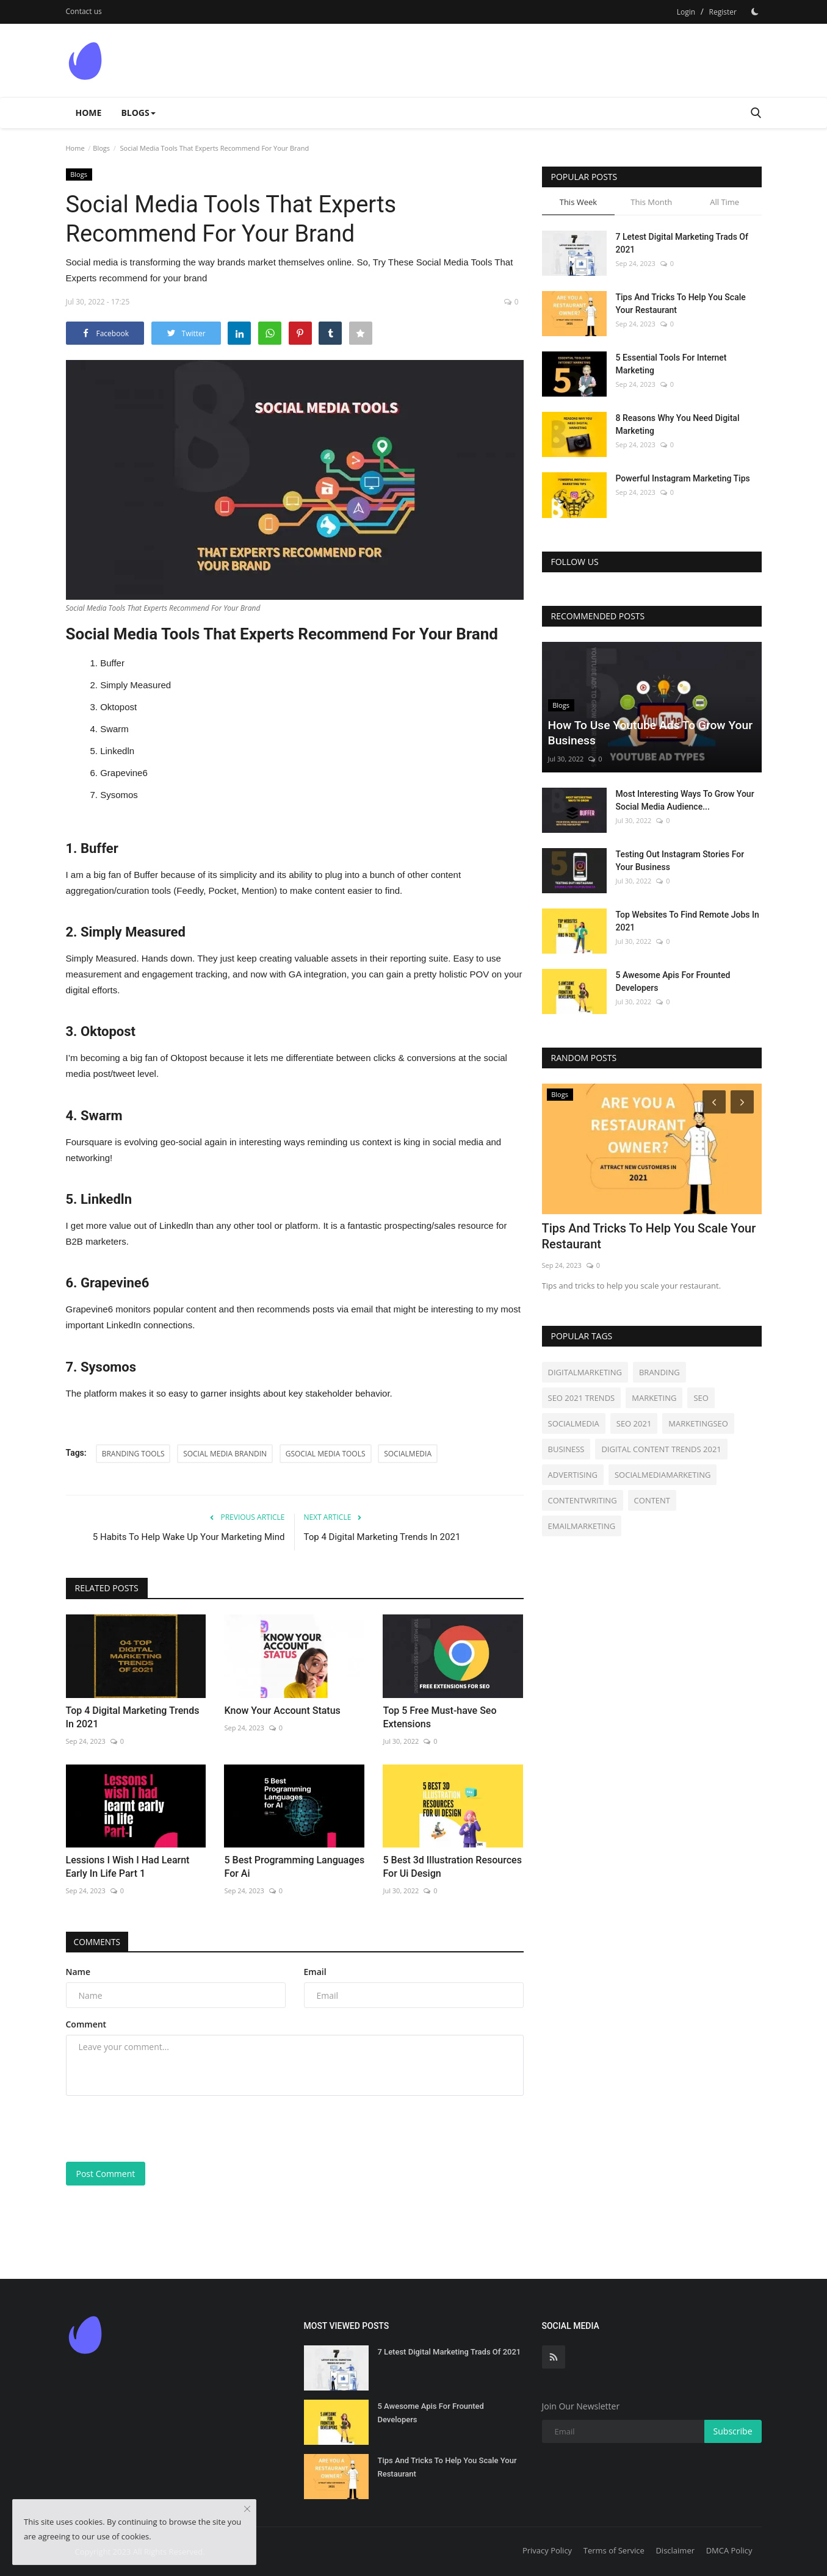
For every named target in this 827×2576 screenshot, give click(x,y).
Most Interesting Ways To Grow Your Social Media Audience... (685, 800)
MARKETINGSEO (698, 1423)
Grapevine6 (124, 773)
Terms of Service (614, 2550)
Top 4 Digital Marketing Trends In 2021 (382, 1536)
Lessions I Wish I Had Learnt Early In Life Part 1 (128, 1866)
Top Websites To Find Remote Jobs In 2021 (687, 921)
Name (78, 1971)
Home (89, 112)
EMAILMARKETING (582, 1525)
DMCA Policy (729, 2550)
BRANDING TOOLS (133, 1453)
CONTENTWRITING (582, 1500)
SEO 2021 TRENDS (581, 1397)
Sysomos (119, 795)
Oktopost (118, 707)
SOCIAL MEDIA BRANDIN (225, 1453)
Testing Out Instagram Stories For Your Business (680, 860)
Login (686, 12)
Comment (86, 2024)
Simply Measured (135, 685)
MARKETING (654, 1397)
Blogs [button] (138, 112)
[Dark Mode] (755, 11)
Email (315, 1971)
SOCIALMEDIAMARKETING (662, 1474)
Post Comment (105, 2173)
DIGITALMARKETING (585, 1372)
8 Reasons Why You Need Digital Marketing (678, 424)
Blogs (101, 148)
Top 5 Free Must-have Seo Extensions (439, 1717)
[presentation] (158, 2129)
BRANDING (659, 1372)
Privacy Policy (547, 2550)
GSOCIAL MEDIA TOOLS (326, 1453)
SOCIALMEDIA (408, 1453)
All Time (724, 201)
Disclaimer (675, 2550)
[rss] (553, 2357)
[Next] (744, 1101)
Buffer (112, 663)
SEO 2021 (634, 1423)
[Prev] (712, 1101)
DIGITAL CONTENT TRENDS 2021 (661, 1449)
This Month (651, 201)
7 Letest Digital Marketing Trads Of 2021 (682, 243)
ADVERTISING (573, 1474)
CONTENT (652, 1500)
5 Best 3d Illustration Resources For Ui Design (452, 1866)
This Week (578, 201)
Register (723, 12)
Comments (99, 1942)
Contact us (84, 11)
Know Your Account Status (282, 1710)
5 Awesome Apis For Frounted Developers (673, 981)
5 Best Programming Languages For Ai (294, 1866)
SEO (700, 1397)
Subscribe (733, 2431)
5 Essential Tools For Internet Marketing (671, 364)
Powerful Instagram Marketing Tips (683, 478)
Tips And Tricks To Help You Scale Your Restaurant (681, 303)
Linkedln (117, 751)
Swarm (114, 729)
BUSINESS (566, 1449)
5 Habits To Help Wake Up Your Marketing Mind (189, 1536)
